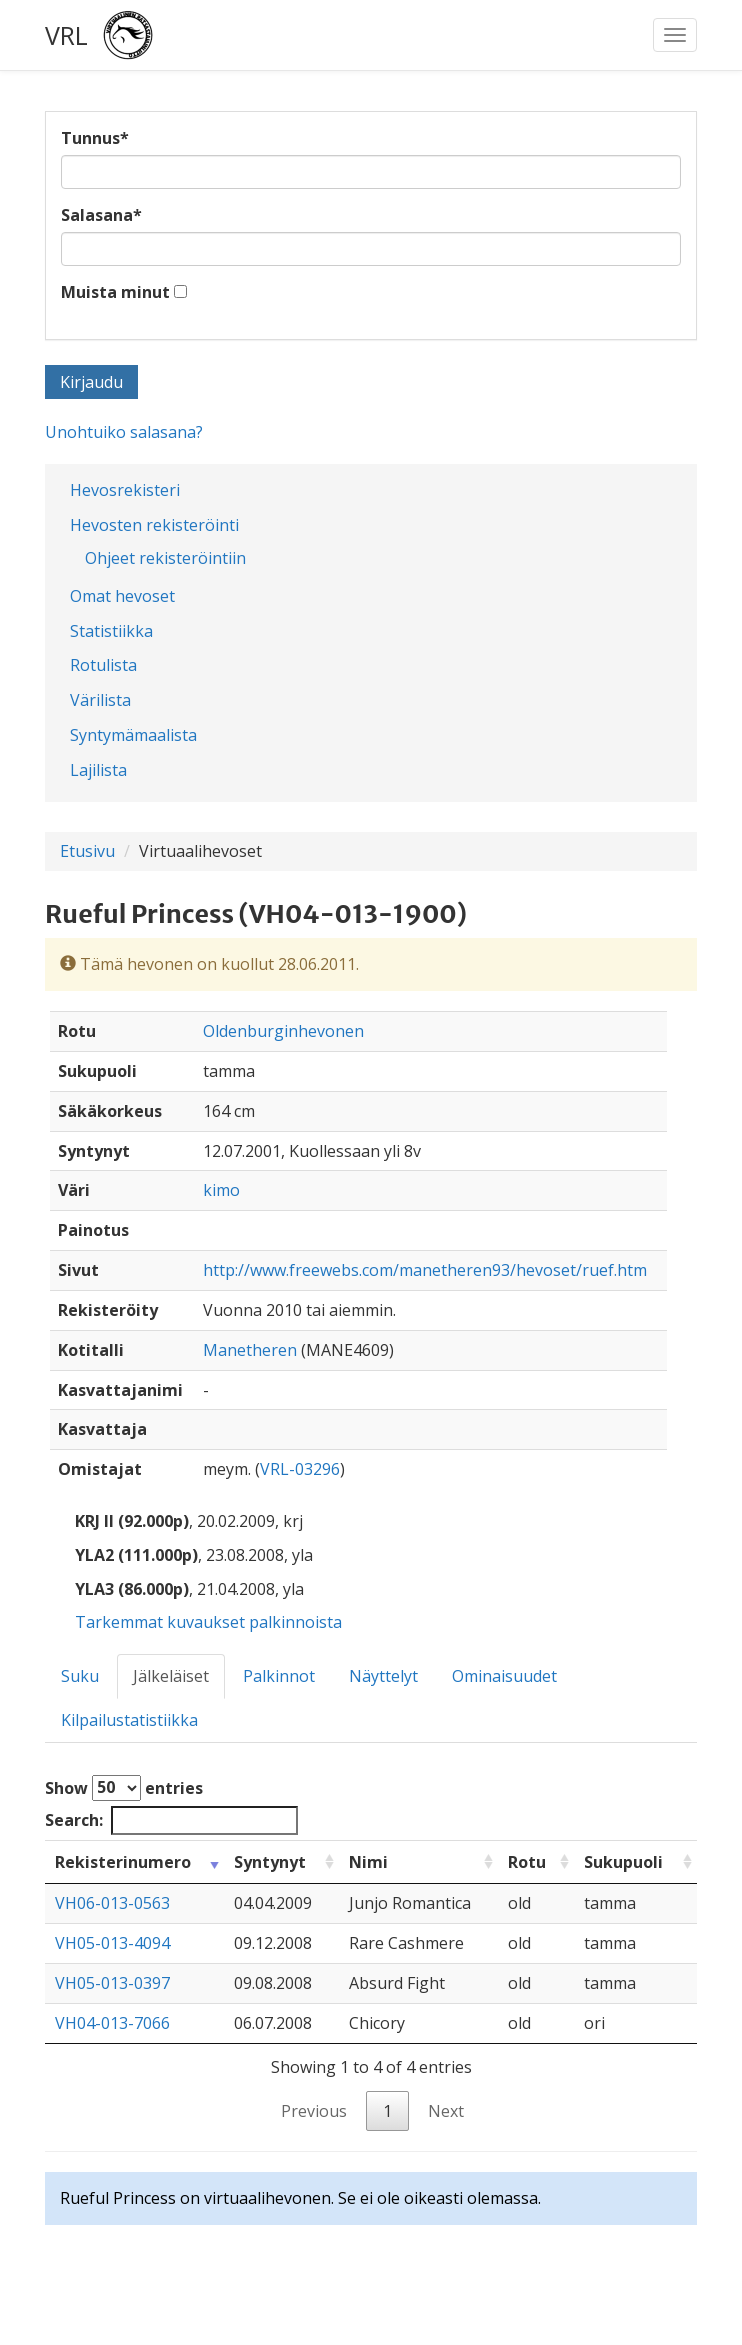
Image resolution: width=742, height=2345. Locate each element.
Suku (80, 1676)
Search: (171, 1820)
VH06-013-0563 (112, 1903)
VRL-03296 (300, 1469)
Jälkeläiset (171, 1676)
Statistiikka (111, 631)
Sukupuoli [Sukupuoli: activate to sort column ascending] (623, 1862)
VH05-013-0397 (112, 1983)
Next (446, 2111)
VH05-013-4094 (112, 1943)
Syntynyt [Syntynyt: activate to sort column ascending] (270, 1862)
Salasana (101, 215)
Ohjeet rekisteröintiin (165, 558)
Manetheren (250, 1350)
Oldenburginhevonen (283, 1031)
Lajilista (98, 770)
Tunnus (95, 138)
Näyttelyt (383, 1676)
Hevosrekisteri (125, 490)
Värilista (100, 700)
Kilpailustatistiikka (129, 1720)
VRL (66, 35)
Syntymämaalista (133, 735)
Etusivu (87, 851)
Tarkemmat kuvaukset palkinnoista (208, 1622)
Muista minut (115, 292)
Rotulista (103, 665)
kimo (221, 1190)
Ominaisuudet (504, 1676)
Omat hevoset (122, 596)
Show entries (124, 1788)
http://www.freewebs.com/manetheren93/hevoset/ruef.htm (425, 1270)
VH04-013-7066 (112, 2023)
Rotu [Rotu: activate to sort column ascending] (527, 1862)
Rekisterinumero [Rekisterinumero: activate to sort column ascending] (123, 1862)
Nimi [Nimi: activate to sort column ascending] (368, 1862)
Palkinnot (279, 1676)
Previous (314, 2111)
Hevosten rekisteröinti (154, 525)
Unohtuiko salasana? (124, 432)
